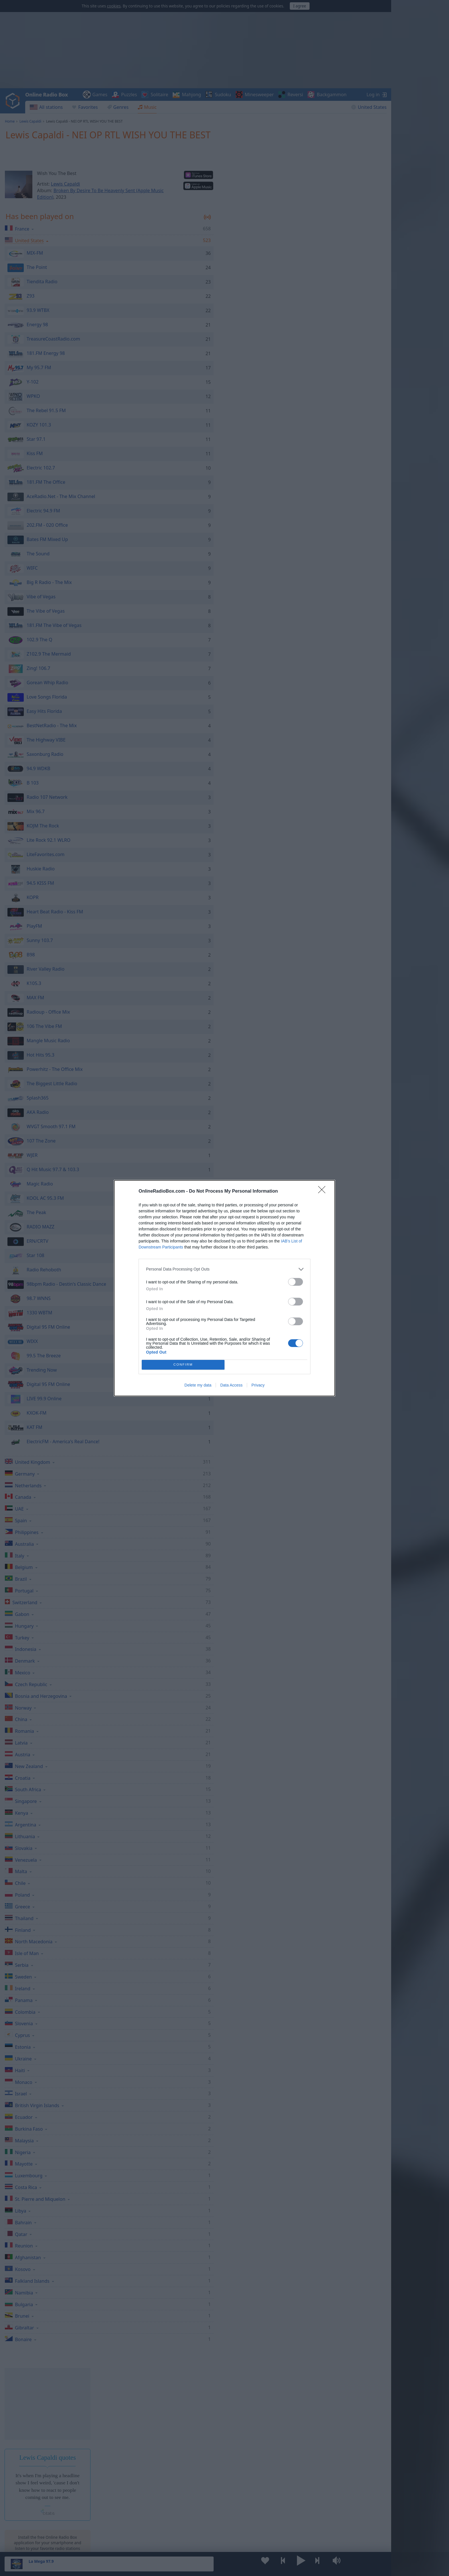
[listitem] (224, 1269)
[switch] (295, 1282)
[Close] (323, 1191)
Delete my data (197, 1385)
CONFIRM (183, 1364)
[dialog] (224, 1288)
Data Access (231, 1385)
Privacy (258, 1385)
